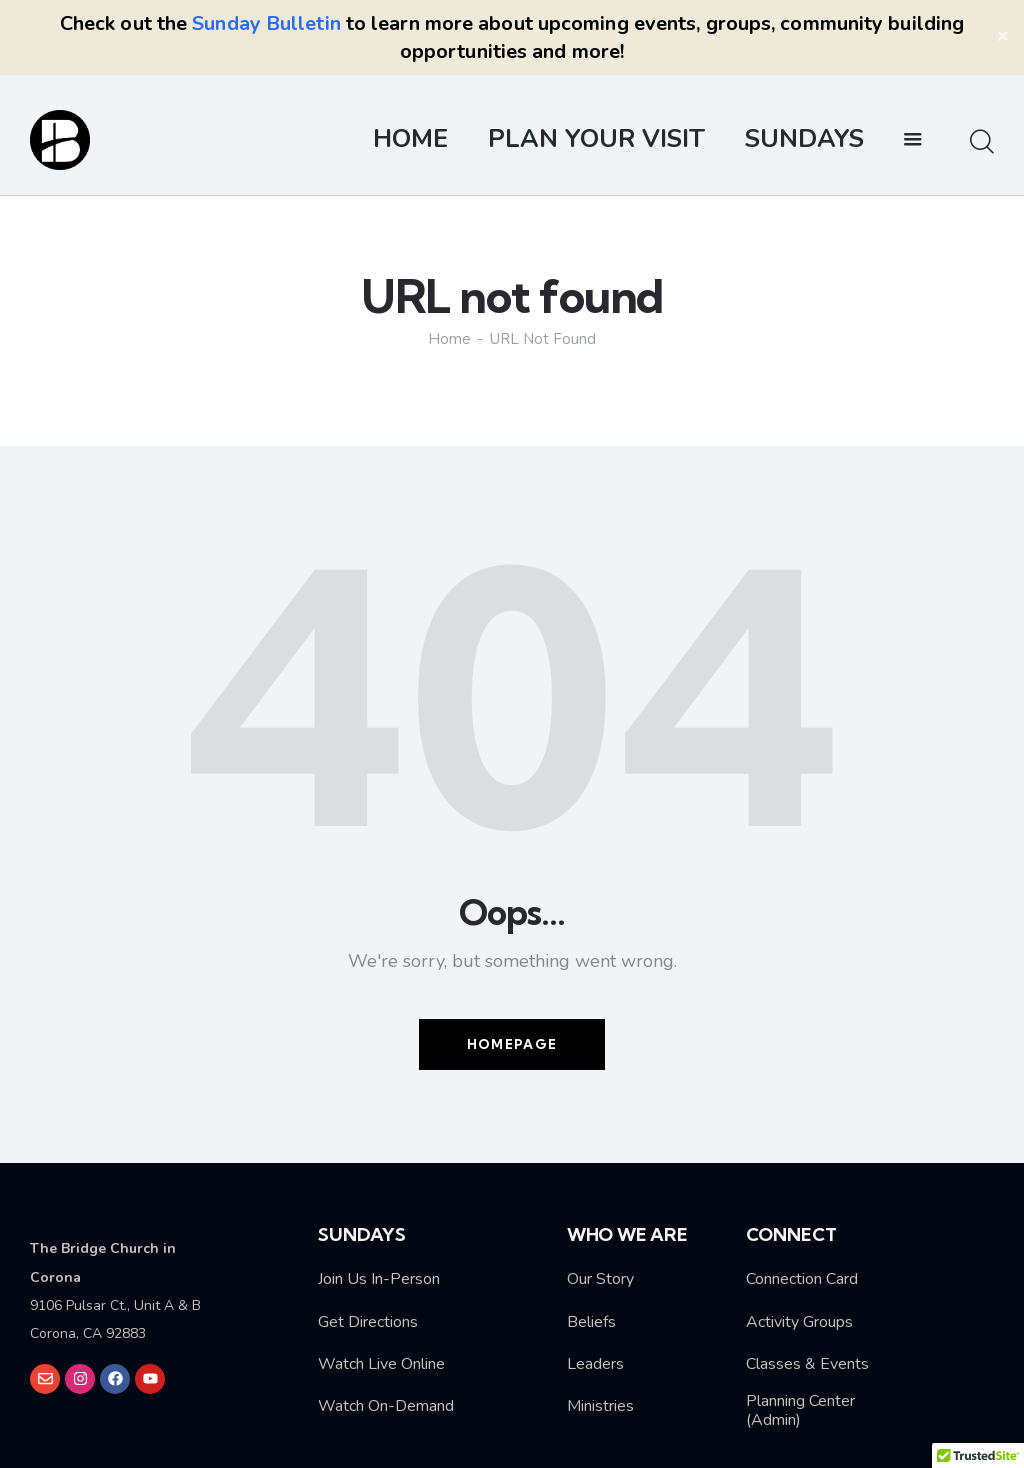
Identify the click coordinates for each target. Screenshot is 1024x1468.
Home (449, 339)
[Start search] (982, 143)
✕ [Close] (1002, 37)
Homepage (512, 1044)
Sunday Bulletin (266, 23)
